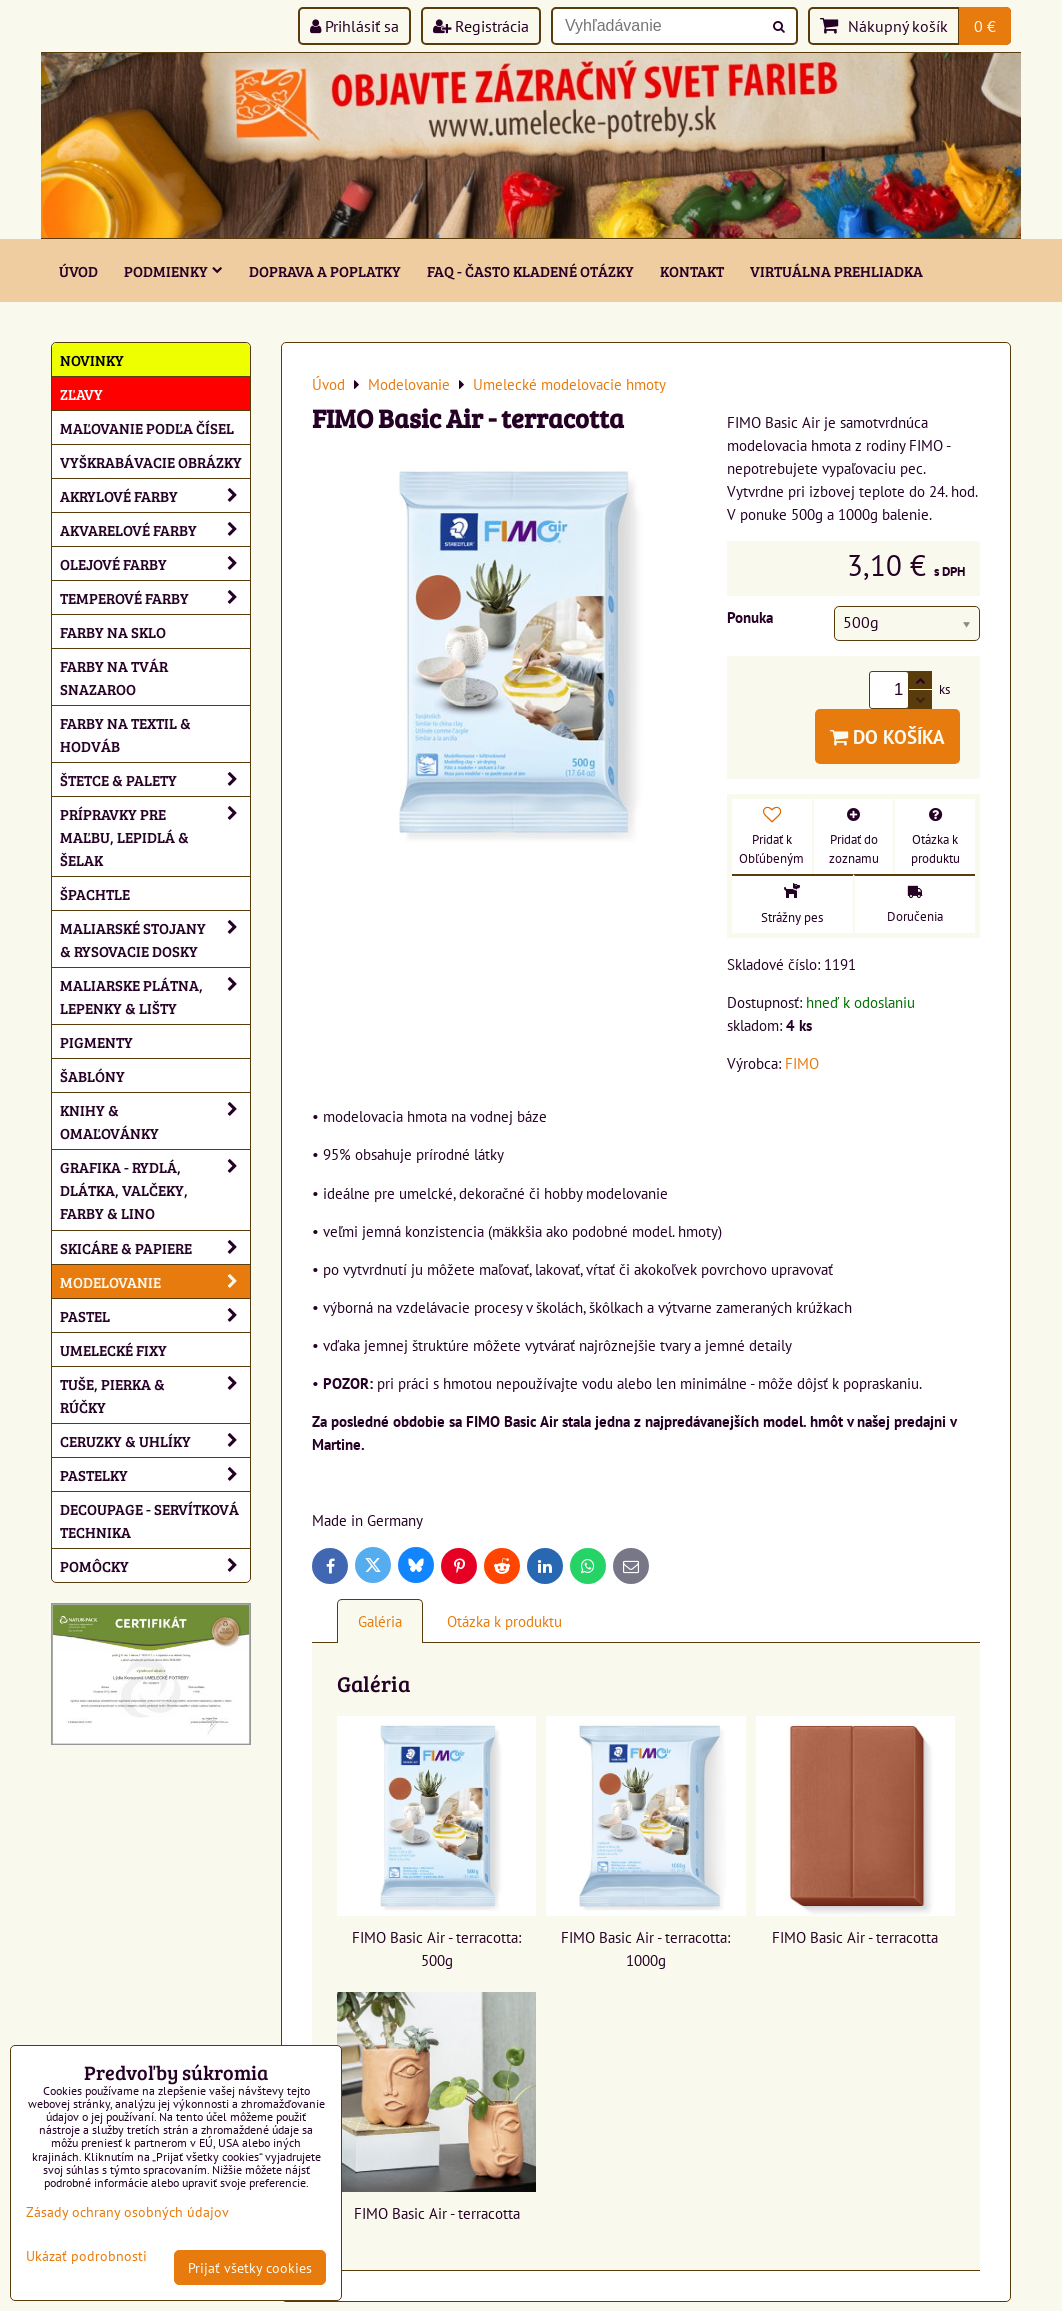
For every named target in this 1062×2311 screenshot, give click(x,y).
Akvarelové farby (155, 529)
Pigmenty (96, 1041)
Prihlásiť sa (354, 26)
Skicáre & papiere (155, 1247)
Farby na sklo (113, 631)
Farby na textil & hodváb (125, 734)
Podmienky (173, 270)
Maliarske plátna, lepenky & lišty (155, 996)
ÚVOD (78, 270)
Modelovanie (155, 1281)
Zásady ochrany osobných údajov (127, 2211)
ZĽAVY (81, 393)
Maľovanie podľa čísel (147, 427)
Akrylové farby (155, 495)
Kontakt (692, 270)
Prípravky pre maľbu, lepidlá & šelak (155, 836)
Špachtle (95, 893)
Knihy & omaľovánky (155, 1121)
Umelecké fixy (113, 1349)
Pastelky (155, 1474)
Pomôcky (155, 1565)
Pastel (155, 1315)
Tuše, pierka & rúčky (155, 1395)
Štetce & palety (155, 779)
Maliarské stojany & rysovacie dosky (155, 939)
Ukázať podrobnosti (86, 2256)
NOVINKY (92, 359)
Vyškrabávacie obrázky (151, 461)
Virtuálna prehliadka (836, 270)
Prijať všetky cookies (250, 2267)
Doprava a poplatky (325, 270)
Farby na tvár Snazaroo (114, 677)
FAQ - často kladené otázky (530, 270)
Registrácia (481, 26)
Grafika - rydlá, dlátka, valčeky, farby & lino (155, 1189)
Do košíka (887, 736)
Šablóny (92, 1075)
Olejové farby (155, 563)
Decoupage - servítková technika (149, 1520)
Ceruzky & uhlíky (155, 1440)
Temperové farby (155, 597)
